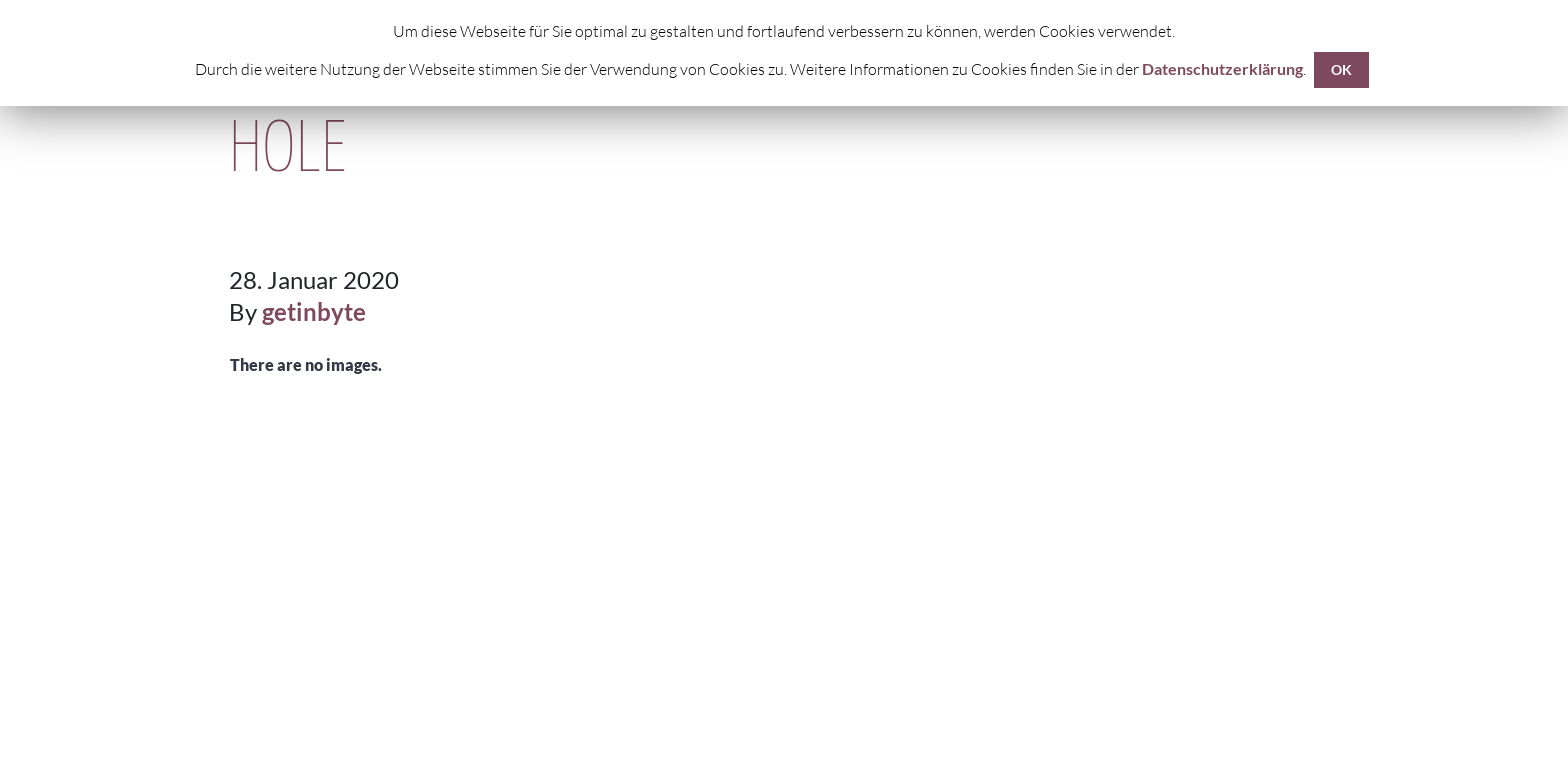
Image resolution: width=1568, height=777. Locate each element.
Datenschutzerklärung (1222, 68)
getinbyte (314, 311)
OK (1341, 69)
